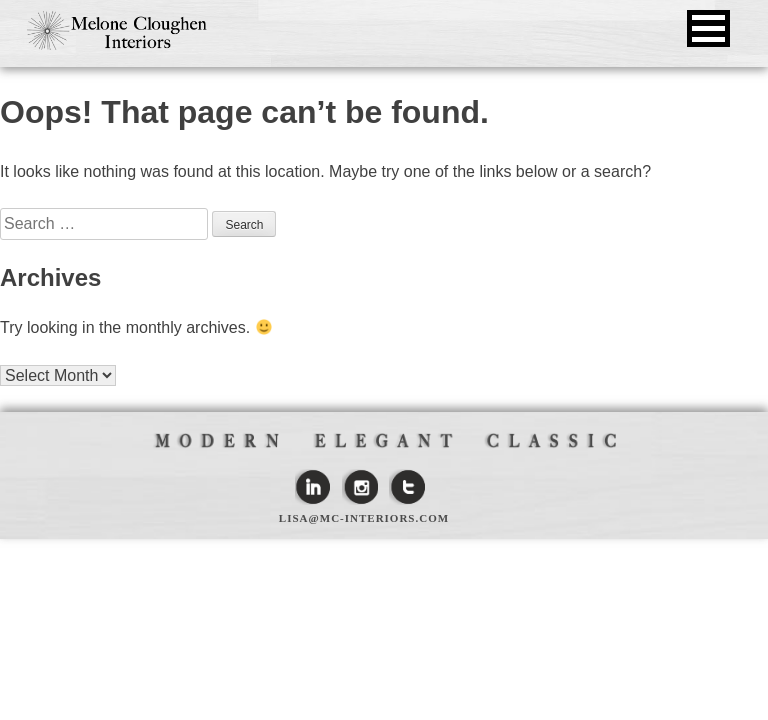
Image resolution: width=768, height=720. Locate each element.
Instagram (360, 487)
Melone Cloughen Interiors (117, 30)
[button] (708, 28)
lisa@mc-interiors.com (364, 518)
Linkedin (313, 487)
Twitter (407, 487)
